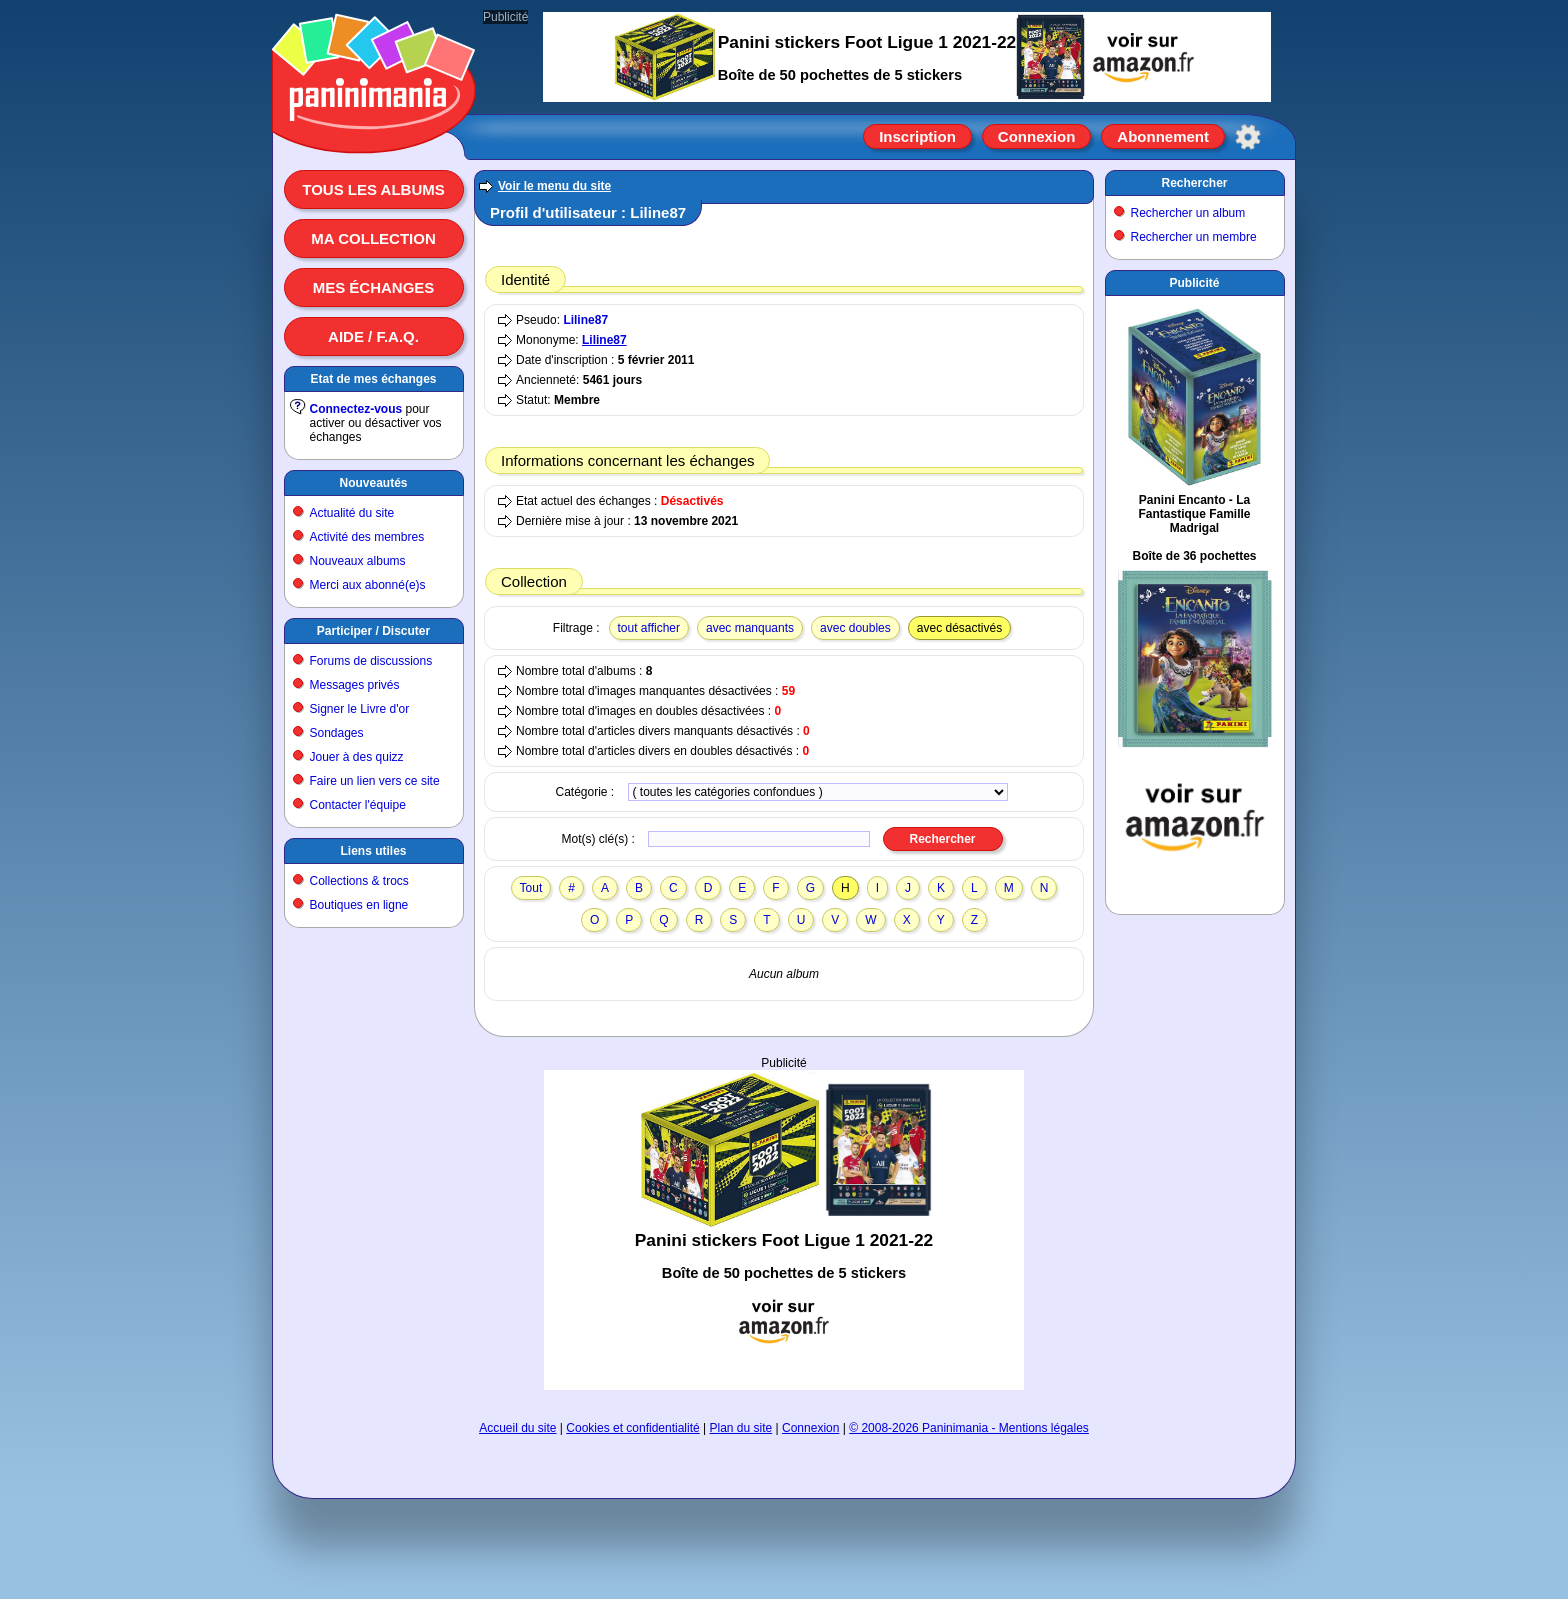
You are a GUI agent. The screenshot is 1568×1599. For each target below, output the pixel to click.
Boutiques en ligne (359, 905)
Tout (531, 888)
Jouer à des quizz (357, 757)
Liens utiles (373, 851)
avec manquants (750, 628)
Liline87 (585, 320)
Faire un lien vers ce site (375, 781)
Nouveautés (373, 483)
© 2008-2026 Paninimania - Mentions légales (969, 1428)
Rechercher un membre (1194, 237)
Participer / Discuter (373, 631)
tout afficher (649, 628)
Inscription (917, 136)
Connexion (1037, 136)
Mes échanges (374, 287)
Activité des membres (367, 537)
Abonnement (1163, 136)
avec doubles (855, 628)
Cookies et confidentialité (632, 1428)
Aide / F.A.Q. (373, 336)
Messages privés (355, 685)
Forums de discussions (371, 661)
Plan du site (741, 1428)
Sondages (337, 733)
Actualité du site (352, 513)
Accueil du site (517, 1428)
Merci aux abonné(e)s (368, 585)
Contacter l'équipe (358, 805)
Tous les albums (373, 189)
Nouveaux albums (358, 561)
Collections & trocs (359, 881)
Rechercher (1194, 183)
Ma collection (373, 238)
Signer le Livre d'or (360, 709)
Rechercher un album (1188, 213)
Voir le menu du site (554, 186)
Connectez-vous (356, 409)
